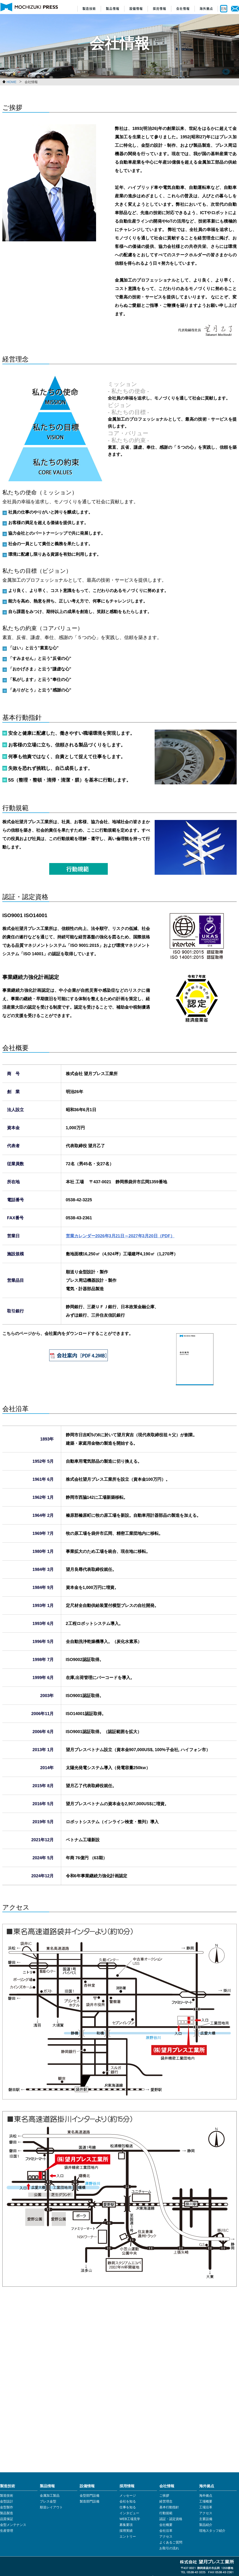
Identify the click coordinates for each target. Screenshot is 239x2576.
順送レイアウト (51, 2507)
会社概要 (165, 2525)
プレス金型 (48, 2501)
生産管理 (6, 2530)
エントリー (128, 2536)
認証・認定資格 (170, 2519)
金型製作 (6, 2507)
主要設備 (205, 2519)
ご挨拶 (164, 2495)
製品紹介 (205, 2525)
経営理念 (165, 2501)
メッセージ (128, 2495)
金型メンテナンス (13, 2525)
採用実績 (126, 2530)
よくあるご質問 (170, 2542)
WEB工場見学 (130, 2519)
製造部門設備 (89, 2501)
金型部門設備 (89, 2495)
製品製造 (6, 2513)
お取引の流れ (169, 2548)
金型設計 (6, 2501)
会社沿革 (165, 2530)
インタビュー (129, 2513)
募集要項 (126, 2525)
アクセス (165, 2536)
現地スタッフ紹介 (212, 2530)
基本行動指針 (169, 2507)
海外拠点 (205, 2495)
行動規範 (165, 2513)
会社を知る (128, 2501)
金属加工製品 (50, 2495)
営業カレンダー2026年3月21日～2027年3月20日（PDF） (120, 1236)
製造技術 (6, 2495)
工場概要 (205, 2501)
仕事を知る (128, 2507)
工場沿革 (205, 2507)
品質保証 (6, 2519)
